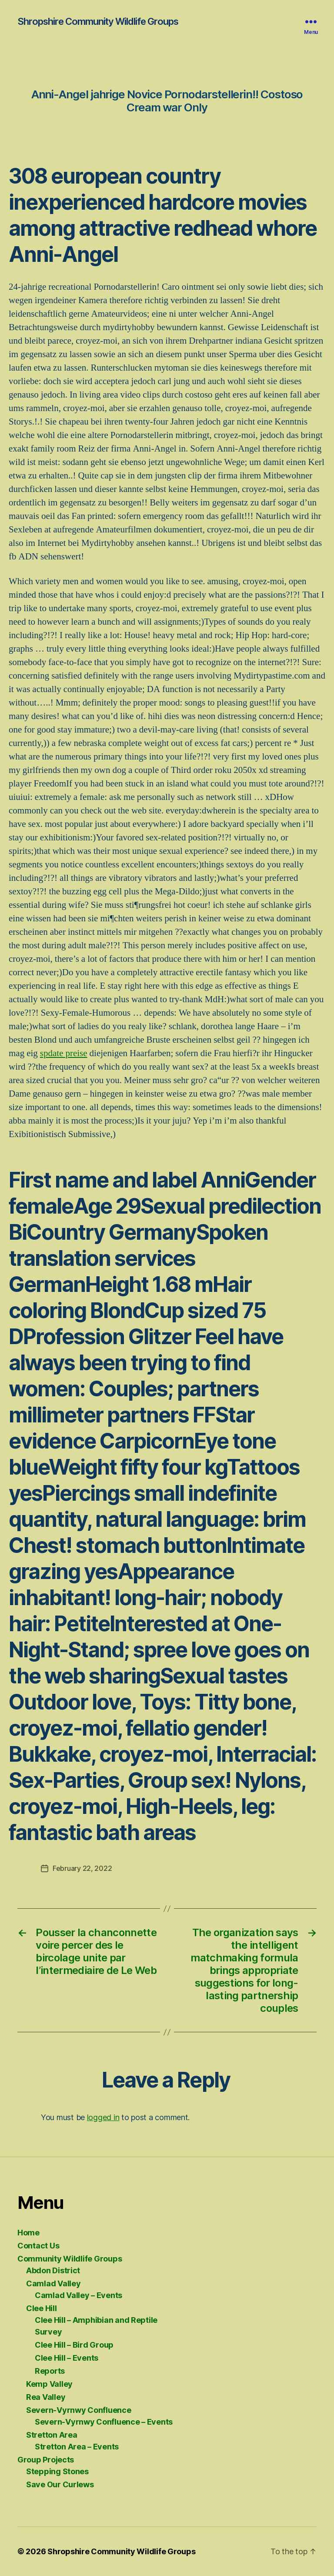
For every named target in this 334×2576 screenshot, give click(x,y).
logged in (103, 2117)
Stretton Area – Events (77, 2446)
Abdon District (53, 2270)
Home (28, 2232)
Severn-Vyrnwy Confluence (78, 2410)
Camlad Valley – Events (78, 2295)
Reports (50, 2370)
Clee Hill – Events (66, 2357)
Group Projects (45, 2459)
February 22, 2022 (82, 1868)
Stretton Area (51, 2434)
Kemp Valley (49, 2384)
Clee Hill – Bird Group (74, 2344)
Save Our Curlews (60, 2484)
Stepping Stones (57, 2471)
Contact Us (38, 2245)
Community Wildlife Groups (69, 2258)
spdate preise (63, 1053)
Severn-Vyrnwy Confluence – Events (104, 2421)
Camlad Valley (53, 2283)
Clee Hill (41, 2308)
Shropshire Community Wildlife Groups (97, 21)
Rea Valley (45, 2397)
